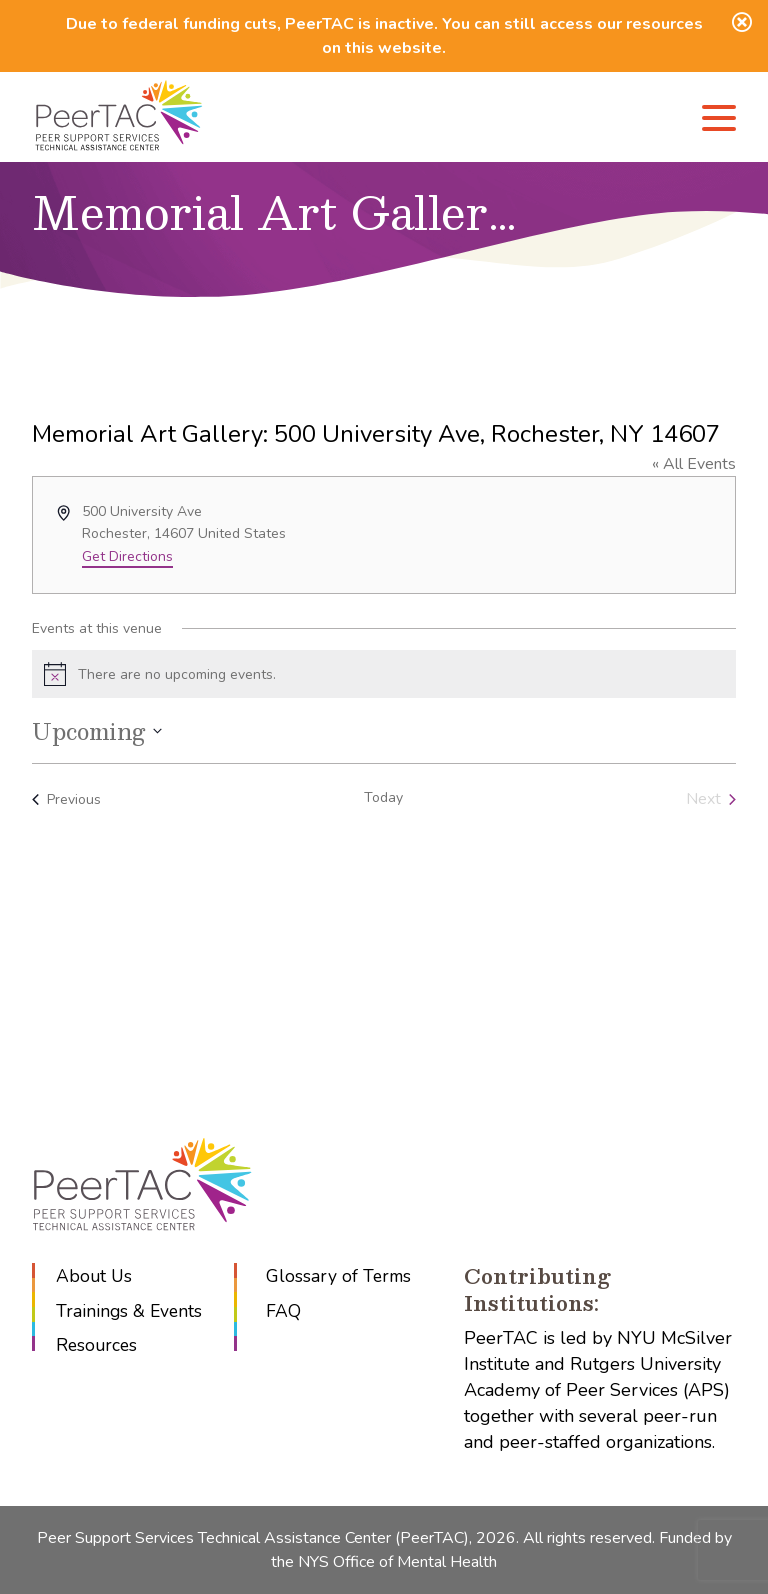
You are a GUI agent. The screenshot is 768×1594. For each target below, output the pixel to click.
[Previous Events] (66, 799)
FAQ (286, 1311)
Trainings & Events (130, 1311)
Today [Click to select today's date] (383, 797)
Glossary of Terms (343, 1276)
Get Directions (127, 556)
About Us (95, 1276)
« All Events (694, 464)
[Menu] (719, 121)
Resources (98, 1346)
